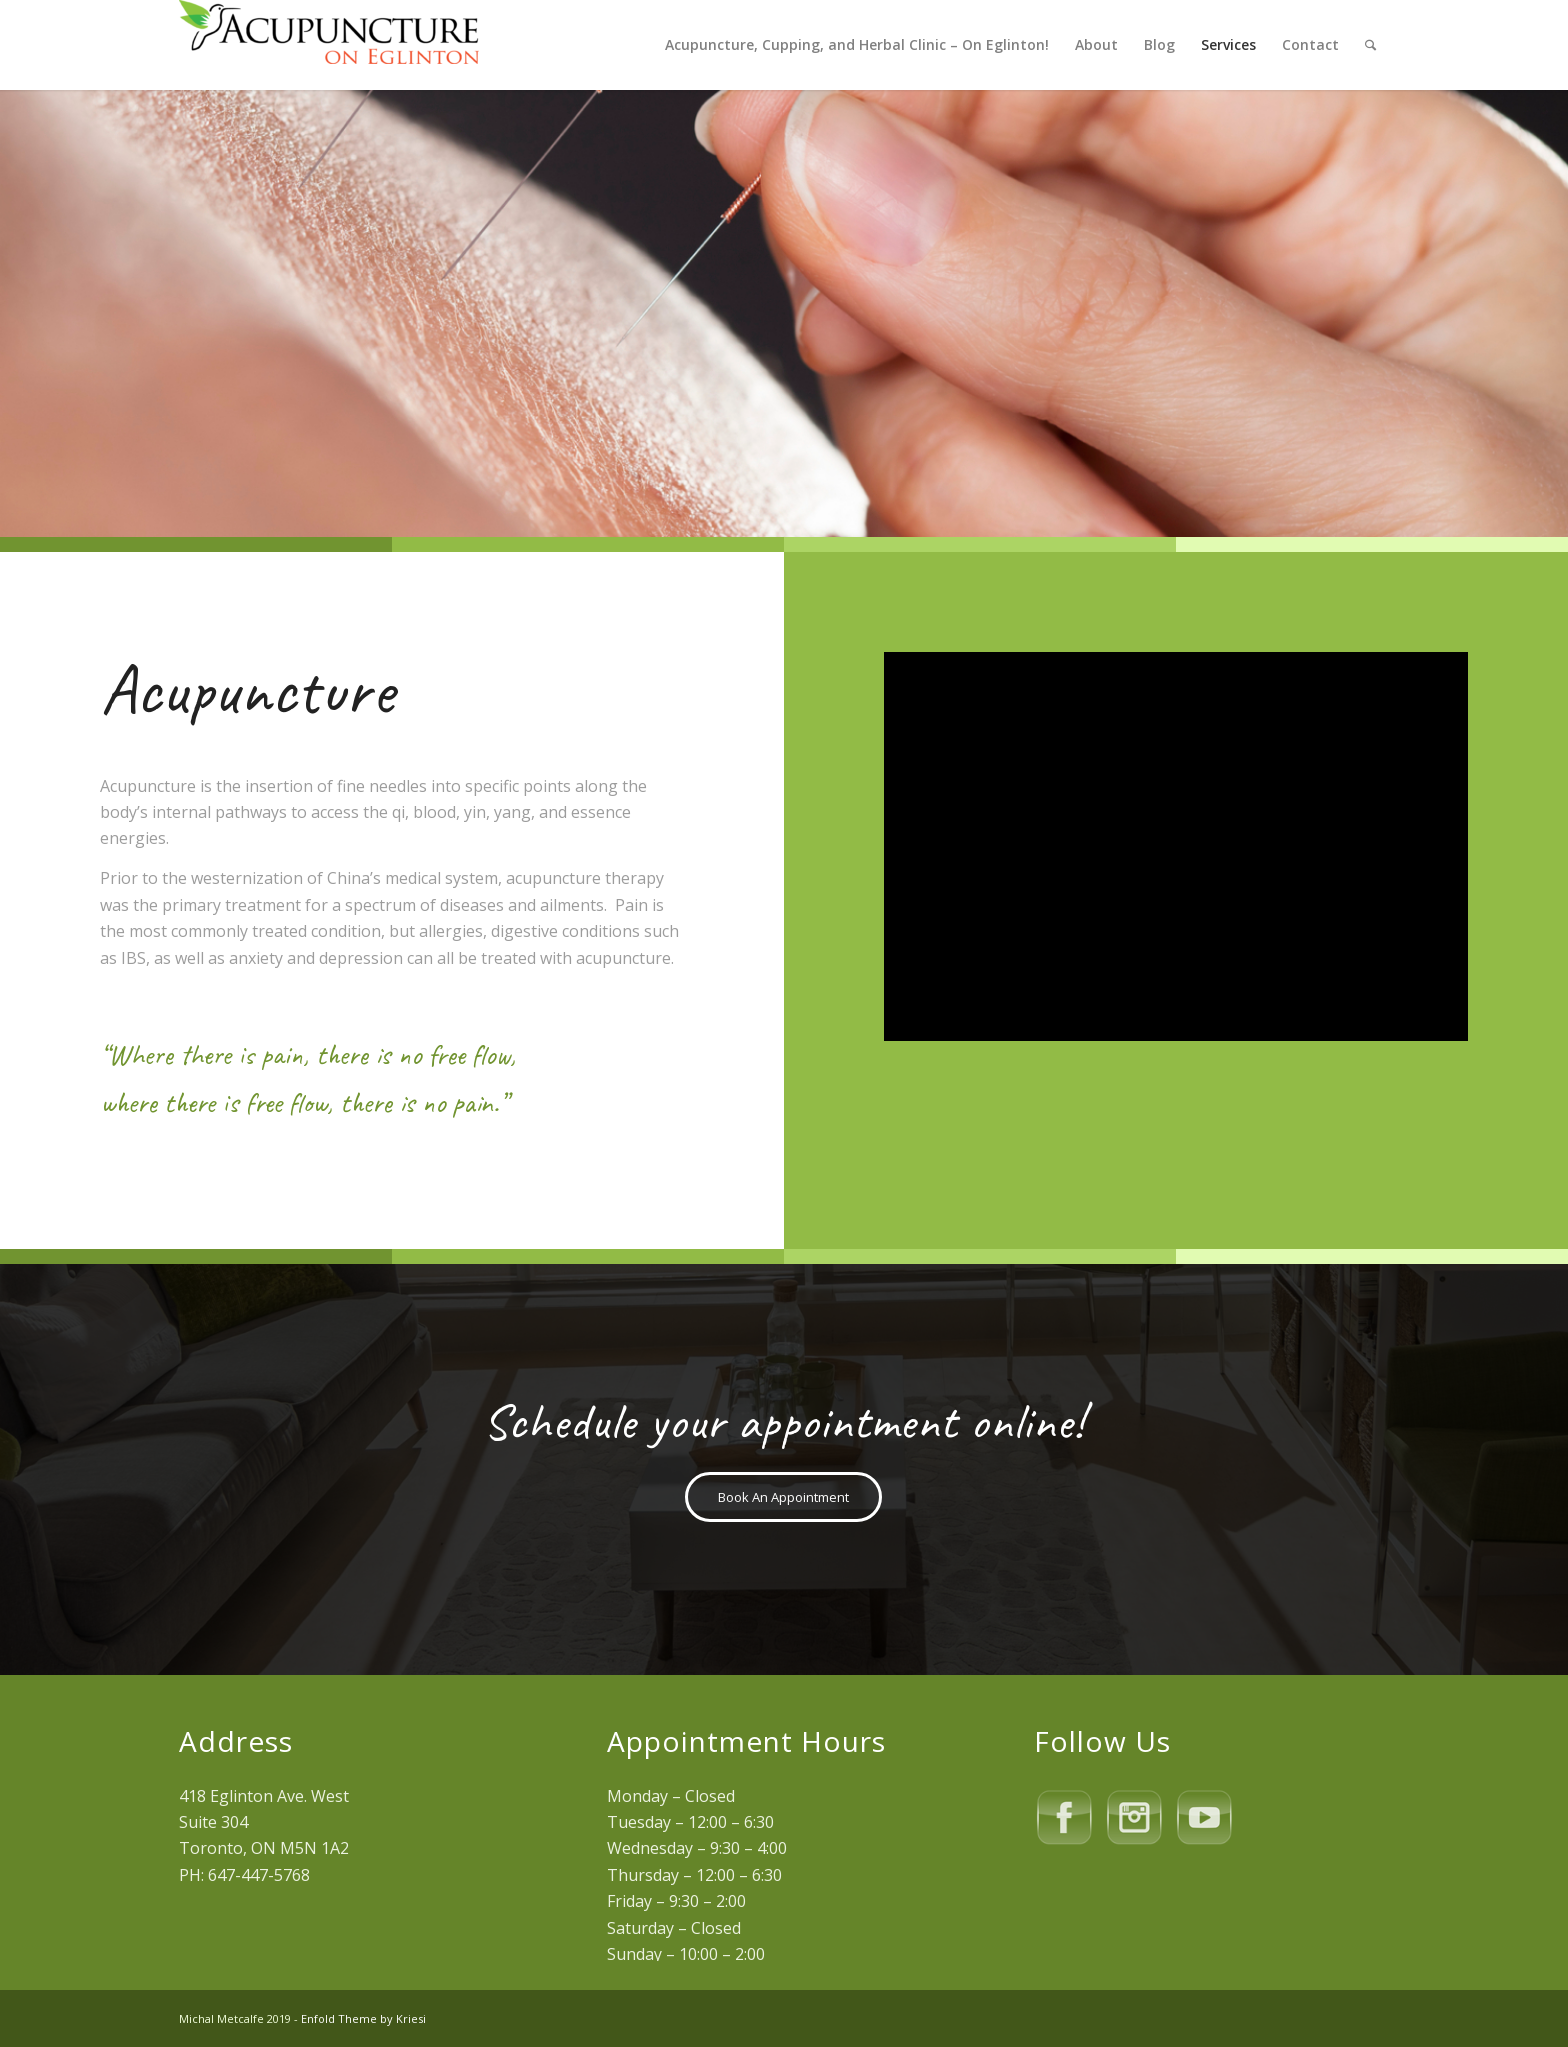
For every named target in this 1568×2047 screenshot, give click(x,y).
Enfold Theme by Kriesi (363, 2018)
